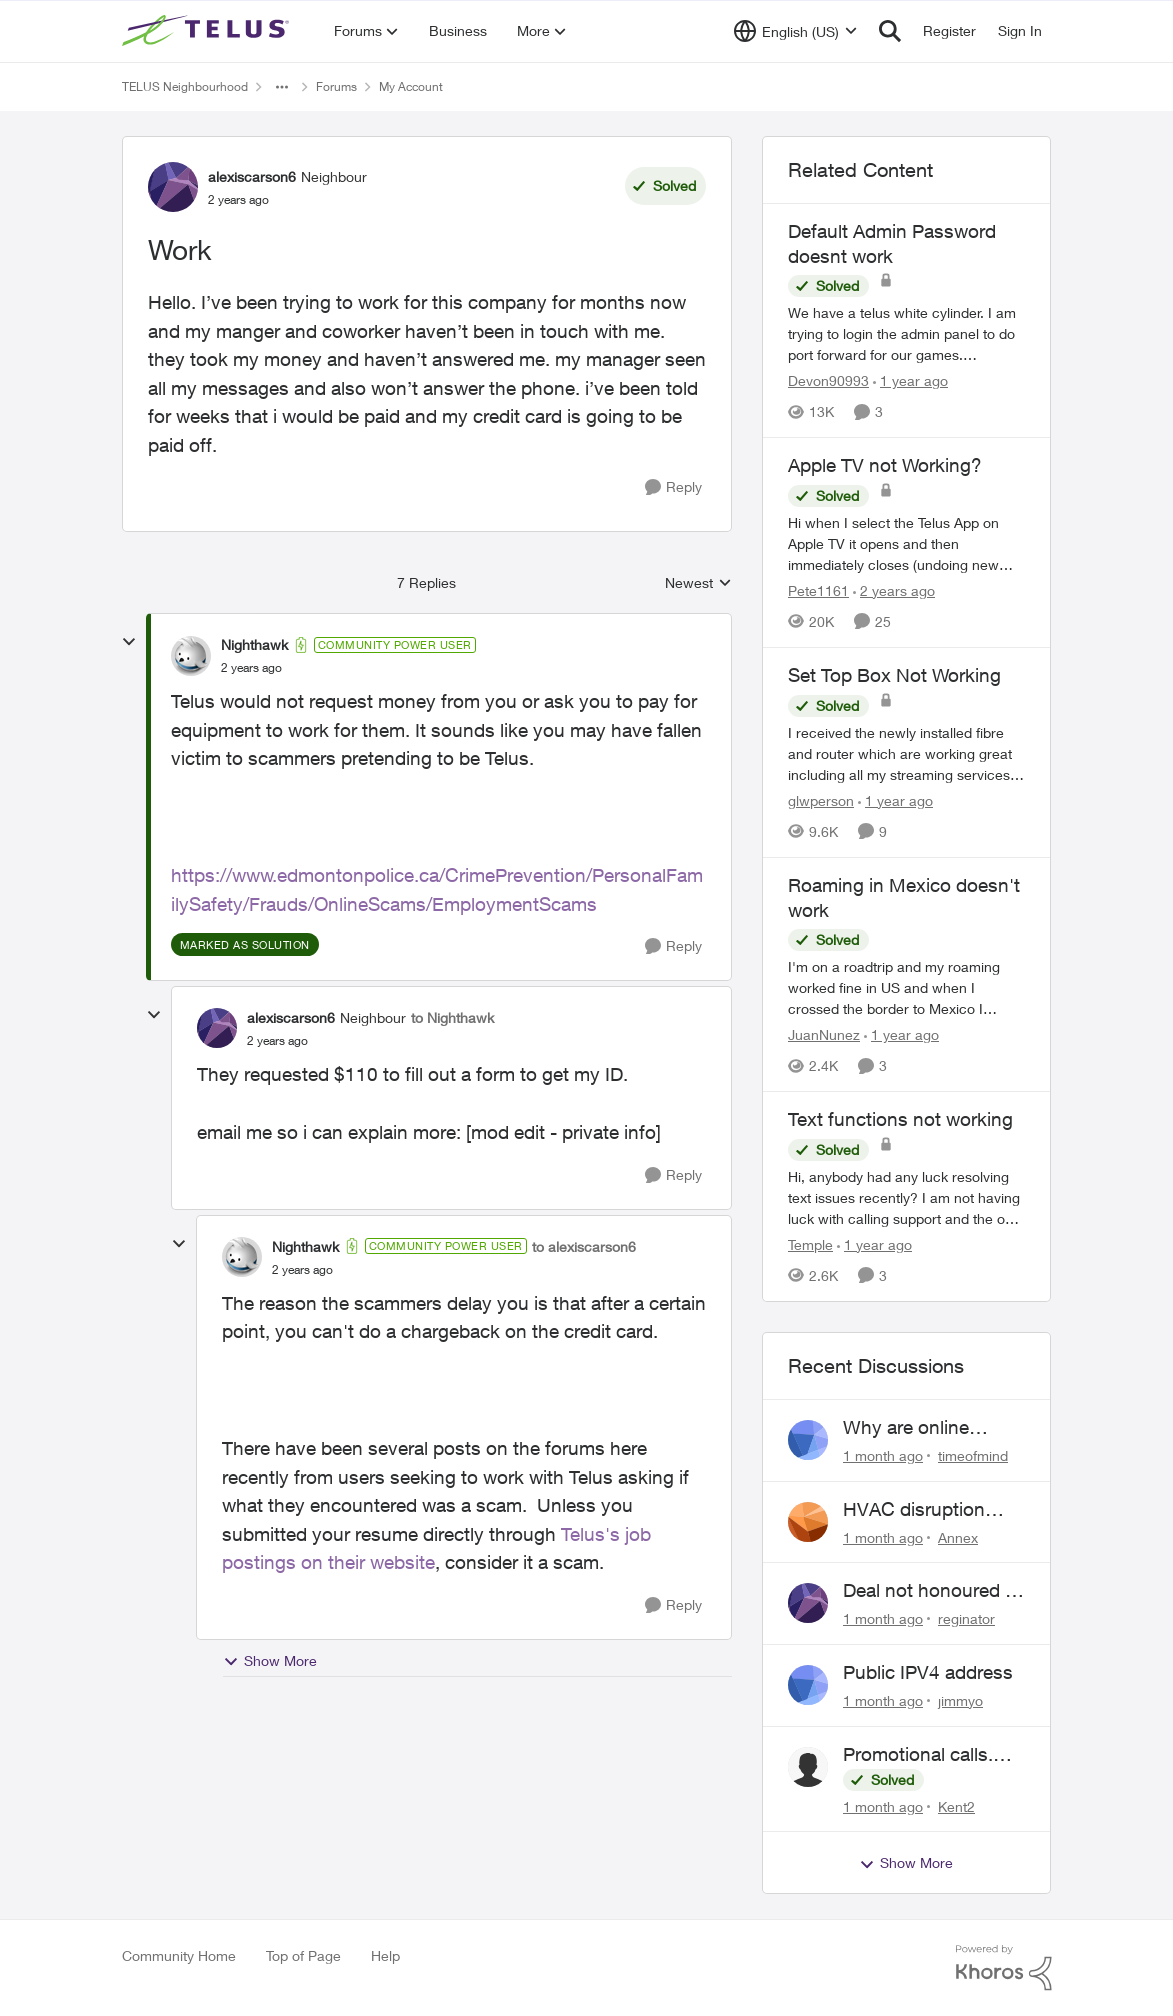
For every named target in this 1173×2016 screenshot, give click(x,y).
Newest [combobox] (698, 583)
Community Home (179, 1955)
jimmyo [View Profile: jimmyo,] (960, 1700)
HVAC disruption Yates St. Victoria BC (930, 1510)
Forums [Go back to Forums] (336, 86)
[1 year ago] (910, 380)
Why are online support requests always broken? (915, 1428)
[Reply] (673, 487)
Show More (270, 1661)
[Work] (251, 668)
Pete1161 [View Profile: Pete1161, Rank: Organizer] (818, 590)
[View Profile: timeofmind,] (808, 1440)
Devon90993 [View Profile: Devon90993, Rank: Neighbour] (828, 380)
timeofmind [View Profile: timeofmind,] (973, 1455)
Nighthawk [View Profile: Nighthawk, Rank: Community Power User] (254, 644)
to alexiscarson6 (584, 1246)
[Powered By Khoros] (1004, 1968)
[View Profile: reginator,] (808, 1603)
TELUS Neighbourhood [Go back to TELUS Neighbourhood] (185, 86)
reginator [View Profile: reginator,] (966, 1618)
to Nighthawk (452, 1017)
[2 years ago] (894, 590)
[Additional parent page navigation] (282, 87)
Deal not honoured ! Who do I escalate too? (926, 1591)
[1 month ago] (883, 1455)
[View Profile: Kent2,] (808, 1767)
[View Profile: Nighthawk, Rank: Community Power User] (191, 656)
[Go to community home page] (208, 31)
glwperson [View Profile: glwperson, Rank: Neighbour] (821, 800)
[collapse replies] (129, 642)
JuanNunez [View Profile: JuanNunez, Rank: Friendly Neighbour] (824, 1034)
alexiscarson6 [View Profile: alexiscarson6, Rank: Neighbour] (252, 176)
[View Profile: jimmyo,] (808, 1685)
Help (385, 1955)
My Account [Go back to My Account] (411, 86)
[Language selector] (795, 31)
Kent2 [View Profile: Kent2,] (956, 1805)
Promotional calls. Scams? (918, 1755)
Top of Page (303, 1955)
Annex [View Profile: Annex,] (958, 1536)
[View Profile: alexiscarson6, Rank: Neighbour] (173, 187)
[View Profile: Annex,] (808, 1522)
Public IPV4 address (928, 1672)
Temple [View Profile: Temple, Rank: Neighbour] (810, 1244)
